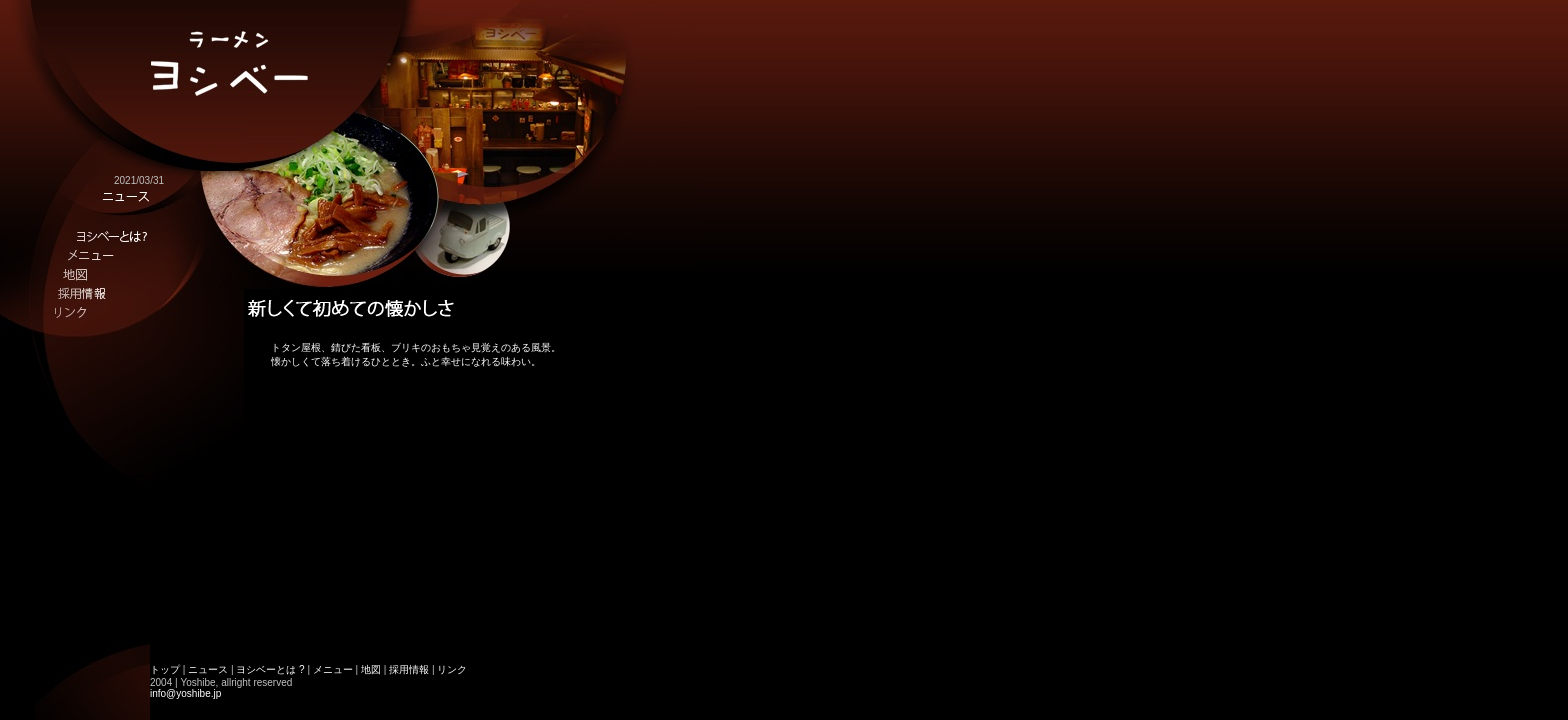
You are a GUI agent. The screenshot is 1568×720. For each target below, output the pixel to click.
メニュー (333, 669)
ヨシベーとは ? (270, 669)
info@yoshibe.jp (185, 693)
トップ (165, 669)
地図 (371, 669)
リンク (452, 669)
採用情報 (409, 669)
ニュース (208, 669)
